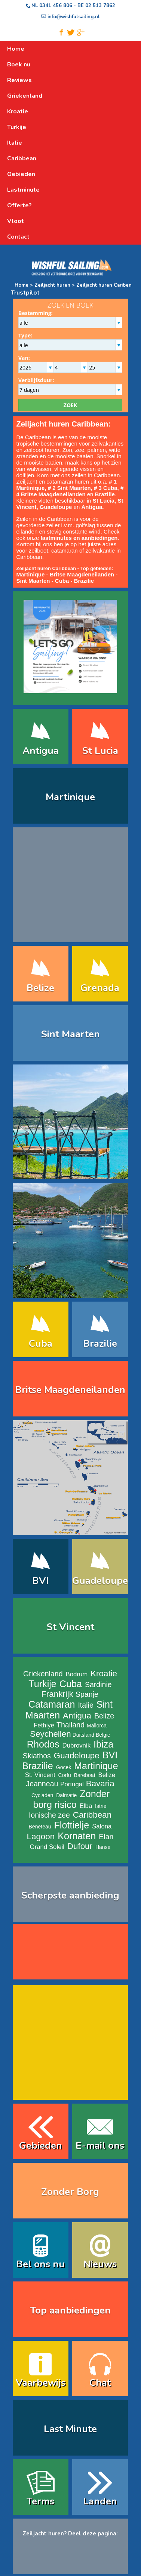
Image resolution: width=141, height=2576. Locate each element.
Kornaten (77, 1836)
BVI (40, 1580)
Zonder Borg (70, 2191)
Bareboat (84, 1775)
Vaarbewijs (40, 2382)
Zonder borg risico (71, 1799)
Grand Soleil (47, 1846)
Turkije (42, 1684)
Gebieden (40, 2145)
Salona (101, 1826)
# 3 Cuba (105, 488)
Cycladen (42, 1795)
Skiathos (37, 1756)
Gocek (63, 1767)
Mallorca (97, 1726)
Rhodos (43, 1744)
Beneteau (40, 1827)
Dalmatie (66, 1795)
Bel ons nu (40, 2264)
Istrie (100, 1806)
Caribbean (92, 1814)
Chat (100, 2382)
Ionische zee (49, 1815)
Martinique (70, 796)
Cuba (62, 581)
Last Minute (70, 2428)
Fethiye (44, 1725)
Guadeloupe (56, 507)
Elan (106, 1837)
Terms (40, 2501)
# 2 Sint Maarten (69, 488)
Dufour (79, 1846)
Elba (86, 1805)
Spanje (87, 1694)
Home (21, 285)
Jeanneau (42, 1784)
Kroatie (104, 1673)
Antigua (40, 750)
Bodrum (76, 1674)
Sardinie (98, 1684)
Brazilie (84, 581)
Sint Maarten (33, 581)
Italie (85, 1705)
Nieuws (100, 2264)
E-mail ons (100, 2145)
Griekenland (43, 1674)
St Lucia (100, 750)
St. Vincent (40, 1774)
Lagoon (41, 1836)
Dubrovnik (76, 1745)
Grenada (99, 987)
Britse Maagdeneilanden (82, 574)
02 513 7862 (100, 5)
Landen (100, 2501)
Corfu (64, 1775)
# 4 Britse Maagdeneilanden (70, 491)
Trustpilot (25, 293)
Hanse (102, 1847)
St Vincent (70, 1626)
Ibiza (103, 1744)
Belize (40, 987)
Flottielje (71, 1825)
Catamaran (51, 1704)
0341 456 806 (55, 5)
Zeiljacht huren (53, 285)
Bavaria (100, 1783)
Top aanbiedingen (70, 2310)
